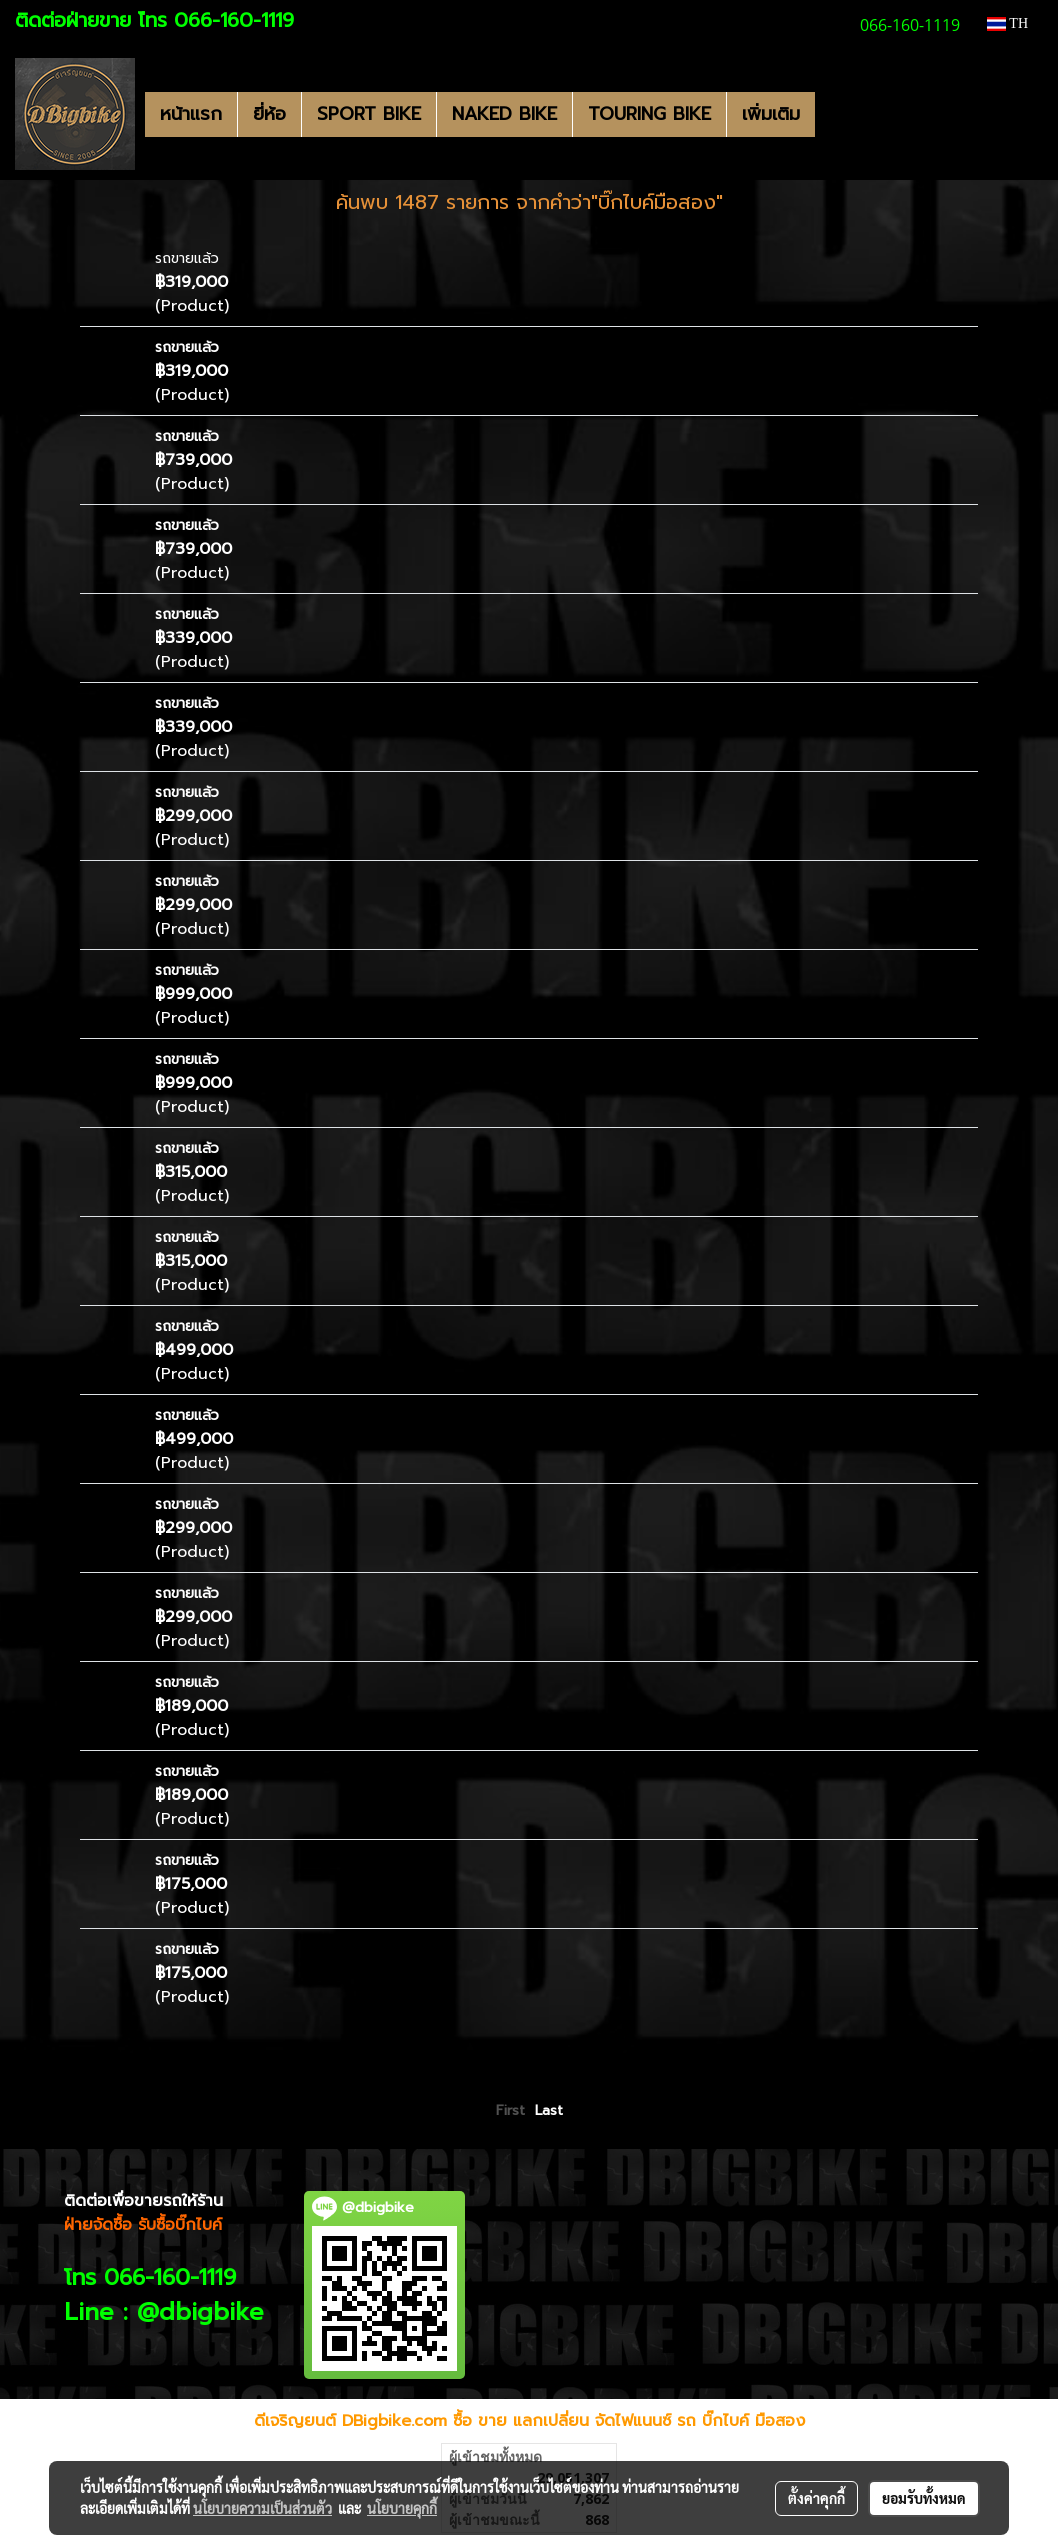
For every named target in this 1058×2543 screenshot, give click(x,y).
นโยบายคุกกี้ (402, 2508)
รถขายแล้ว (187, 258)
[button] (833, 114)
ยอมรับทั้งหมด (924, 2498)
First (510, 2110)
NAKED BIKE (504, 114)
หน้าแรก (191, 114)
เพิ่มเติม (771, 114)
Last (549, 2110)
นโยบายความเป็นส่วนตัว (262, 2508)
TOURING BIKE (649, 114)
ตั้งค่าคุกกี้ (816, 2498)
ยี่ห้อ (269, 114)
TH (1007, 23)
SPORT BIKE (369, 114)
